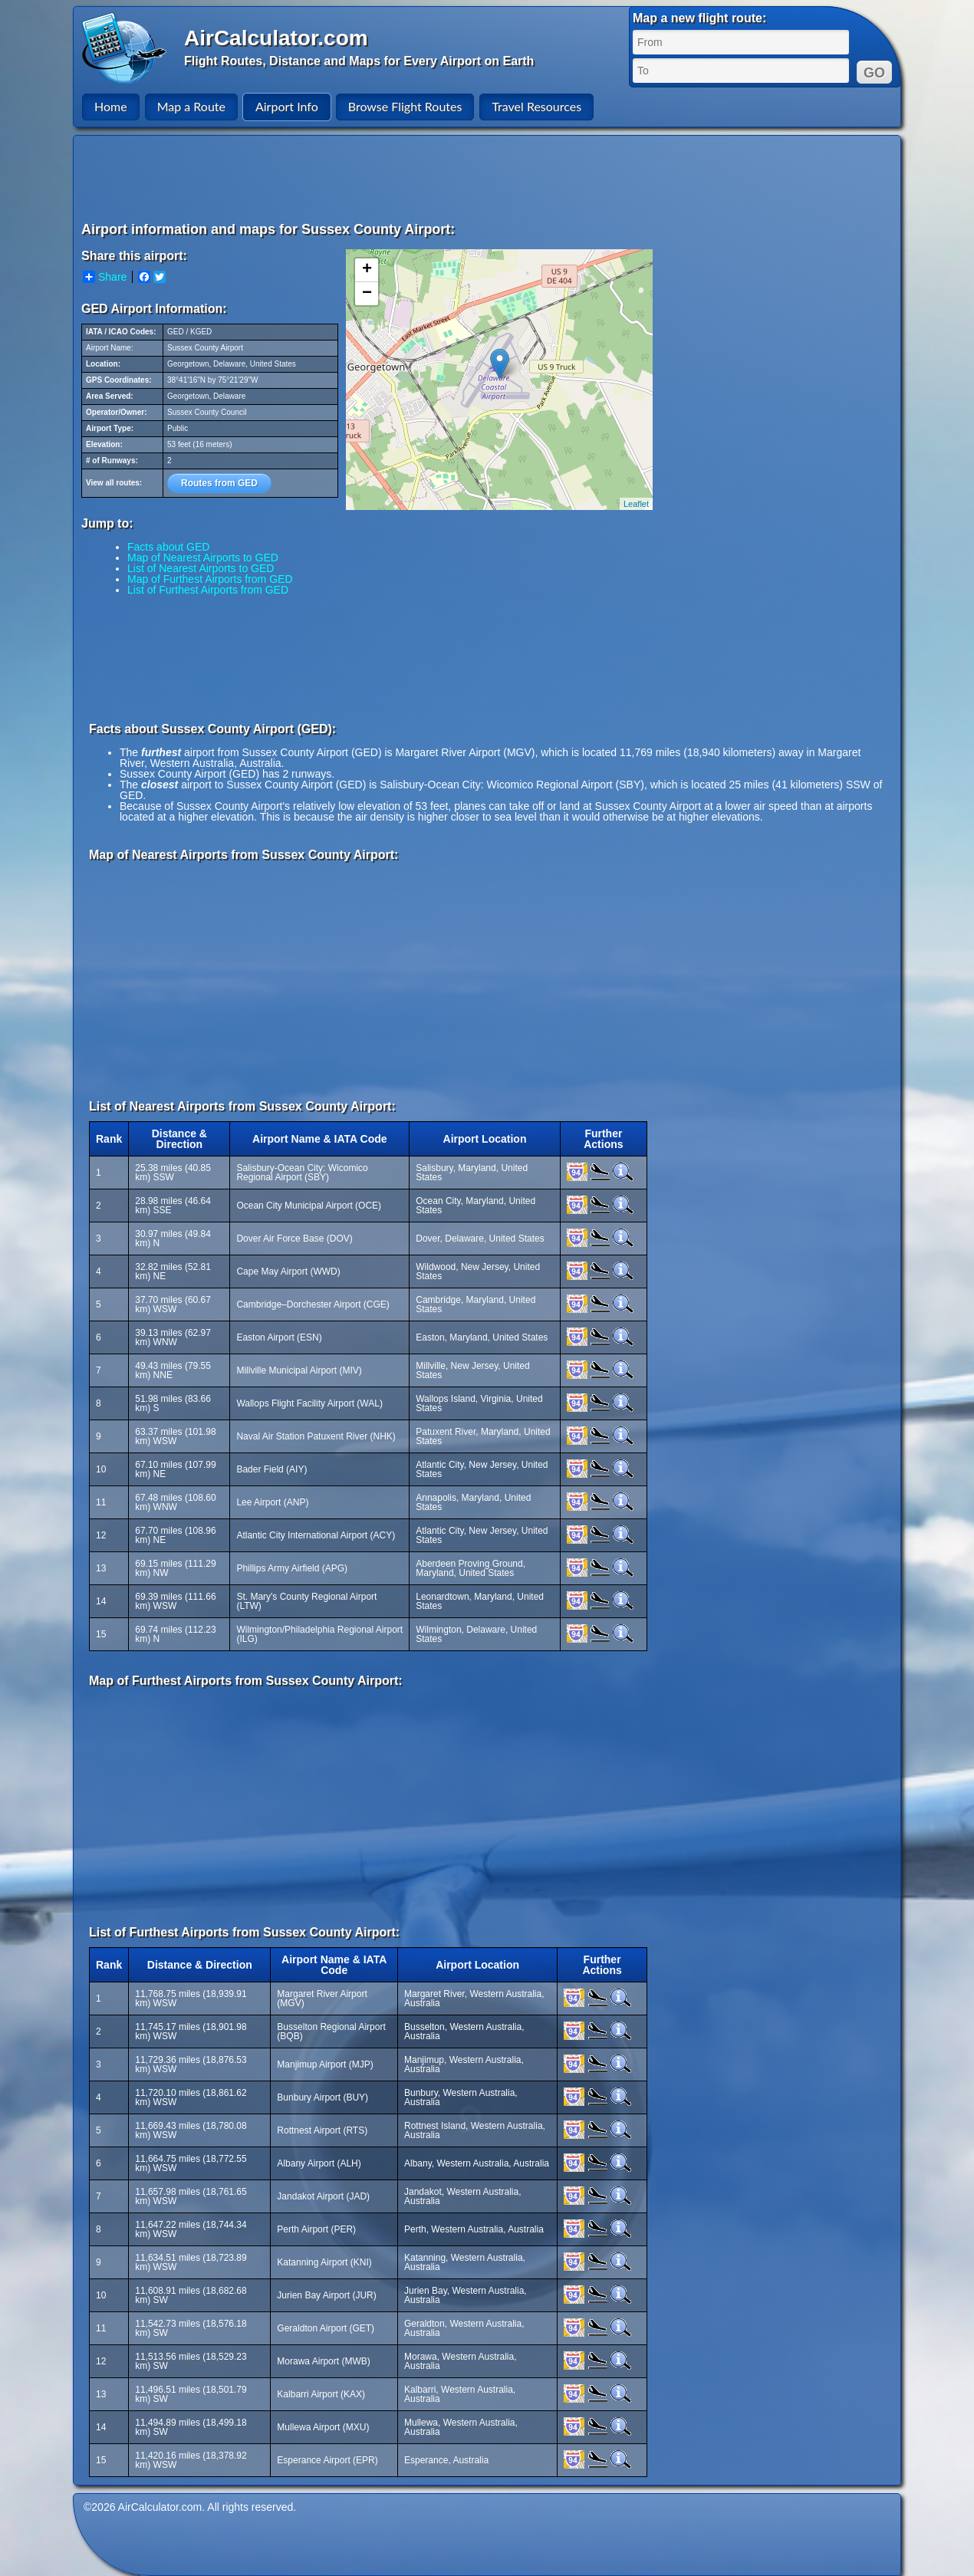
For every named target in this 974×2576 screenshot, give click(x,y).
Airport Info (286, 106)
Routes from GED (219, 483)
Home (110, 106)
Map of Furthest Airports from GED (210, 579)
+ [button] (367, 269)
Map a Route (191, 106)
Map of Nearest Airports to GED (202, 557)
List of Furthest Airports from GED (207, 590)
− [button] (367, 293)
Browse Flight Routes (405, 106)
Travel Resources (536, 106)
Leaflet (636, 503)
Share (105, 277)
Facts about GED (168, 547)
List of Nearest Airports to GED (200, 568)
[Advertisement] (489, 177)
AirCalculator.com (276, 38)
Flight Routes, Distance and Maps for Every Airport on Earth (359, 60)
